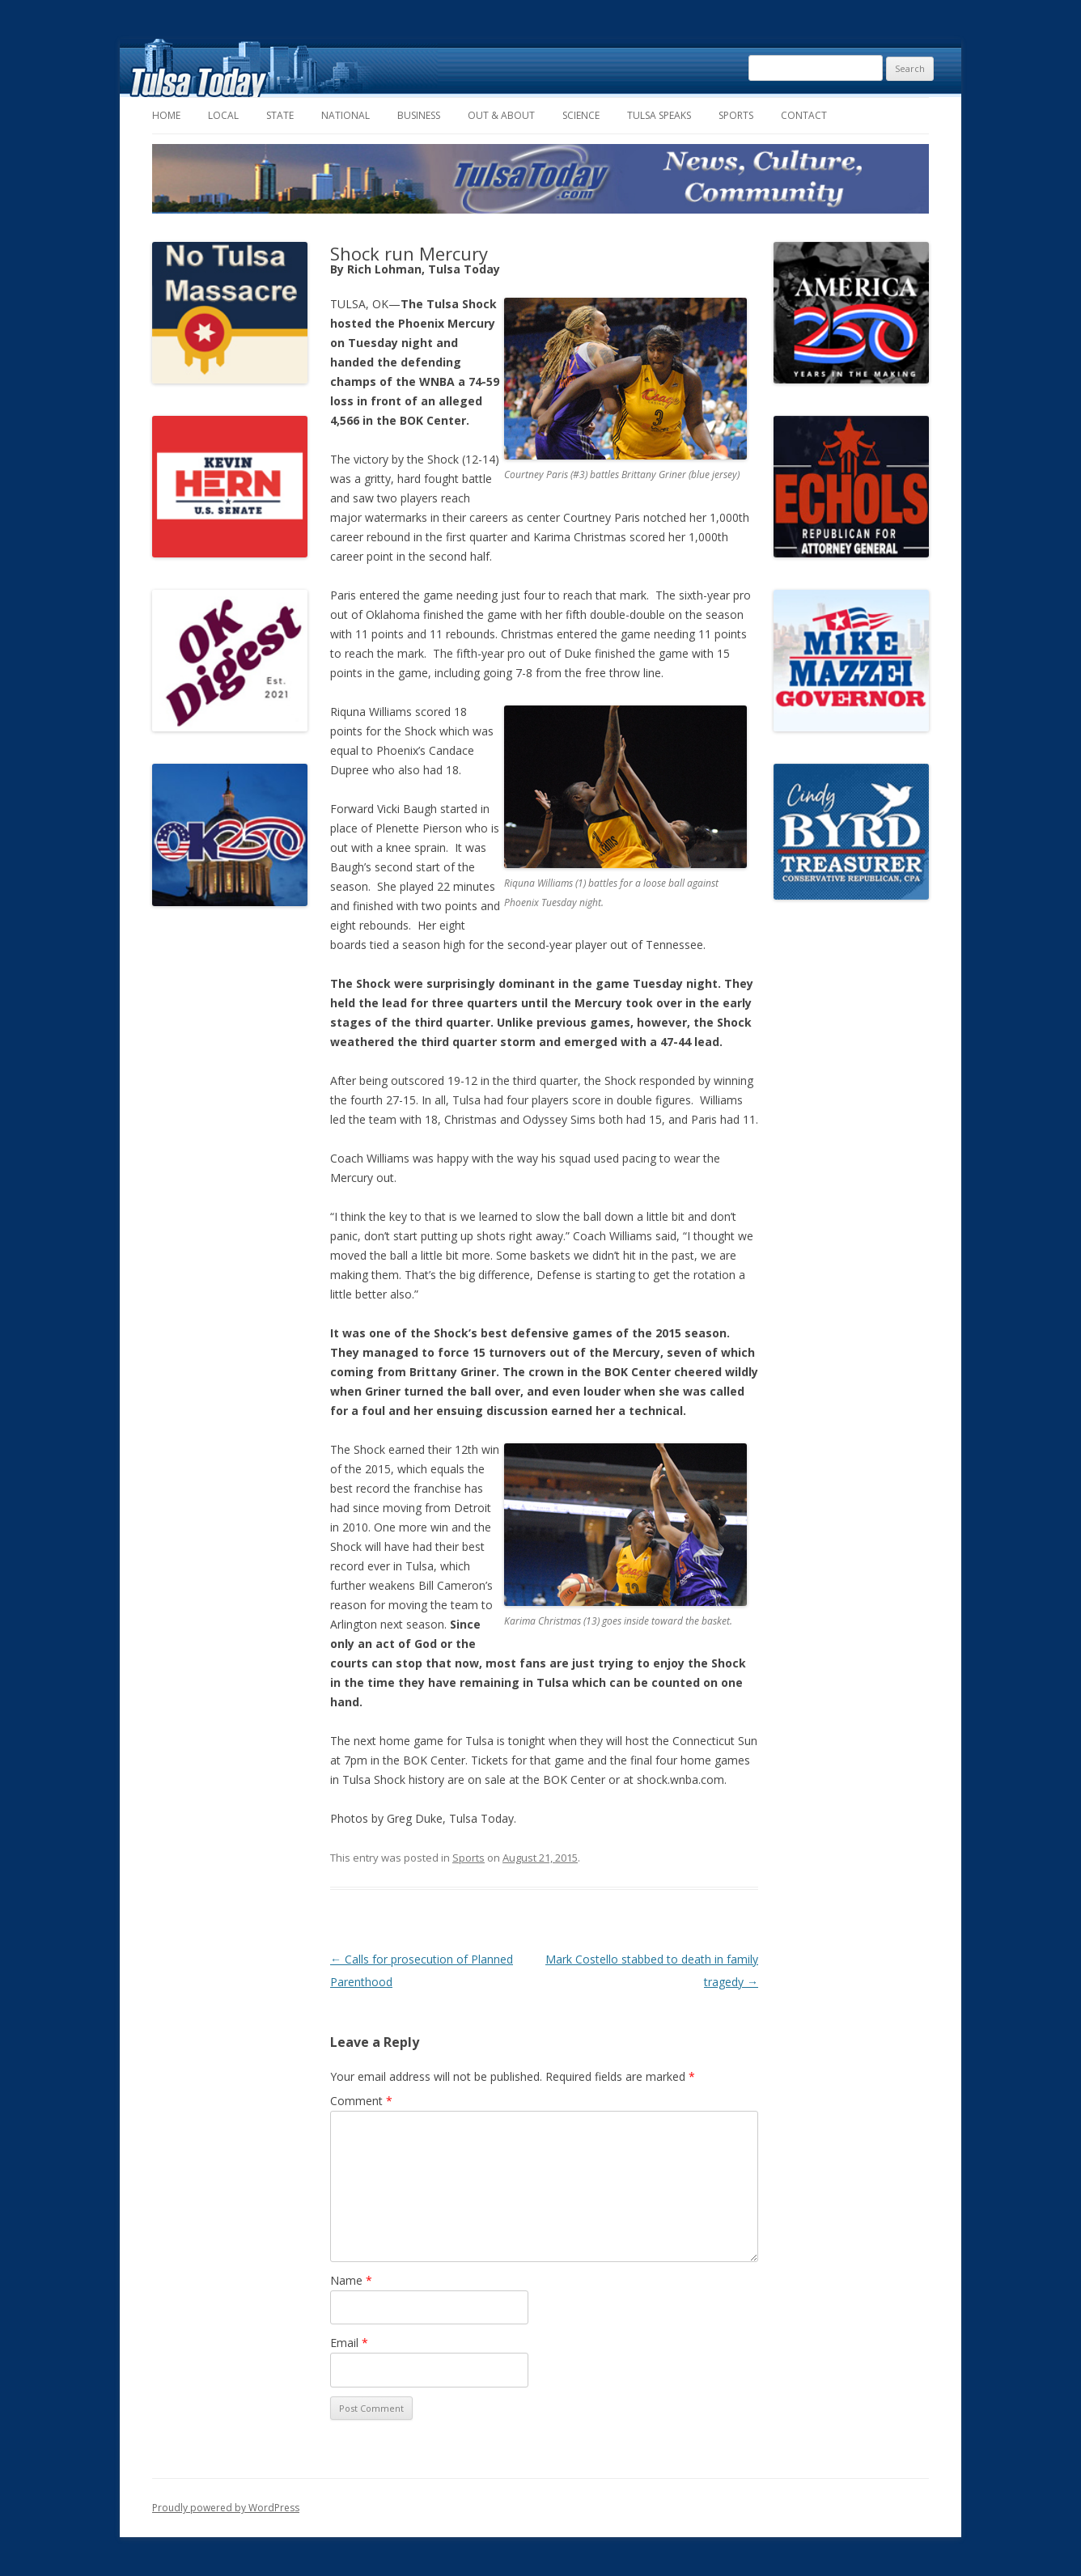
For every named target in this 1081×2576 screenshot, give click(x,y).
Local (223, 115)
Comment (361, 2100)
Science (581, 115)
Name (351, 2280)
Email (349, 2342)
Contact (804, 115)
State (280, 115)
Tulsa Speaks (659, 115)
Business (418, 115)
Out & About (501, 115)
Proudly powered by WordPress (225, 2508)
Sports (736, 115)
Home (166, 115)
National (345, 115)
